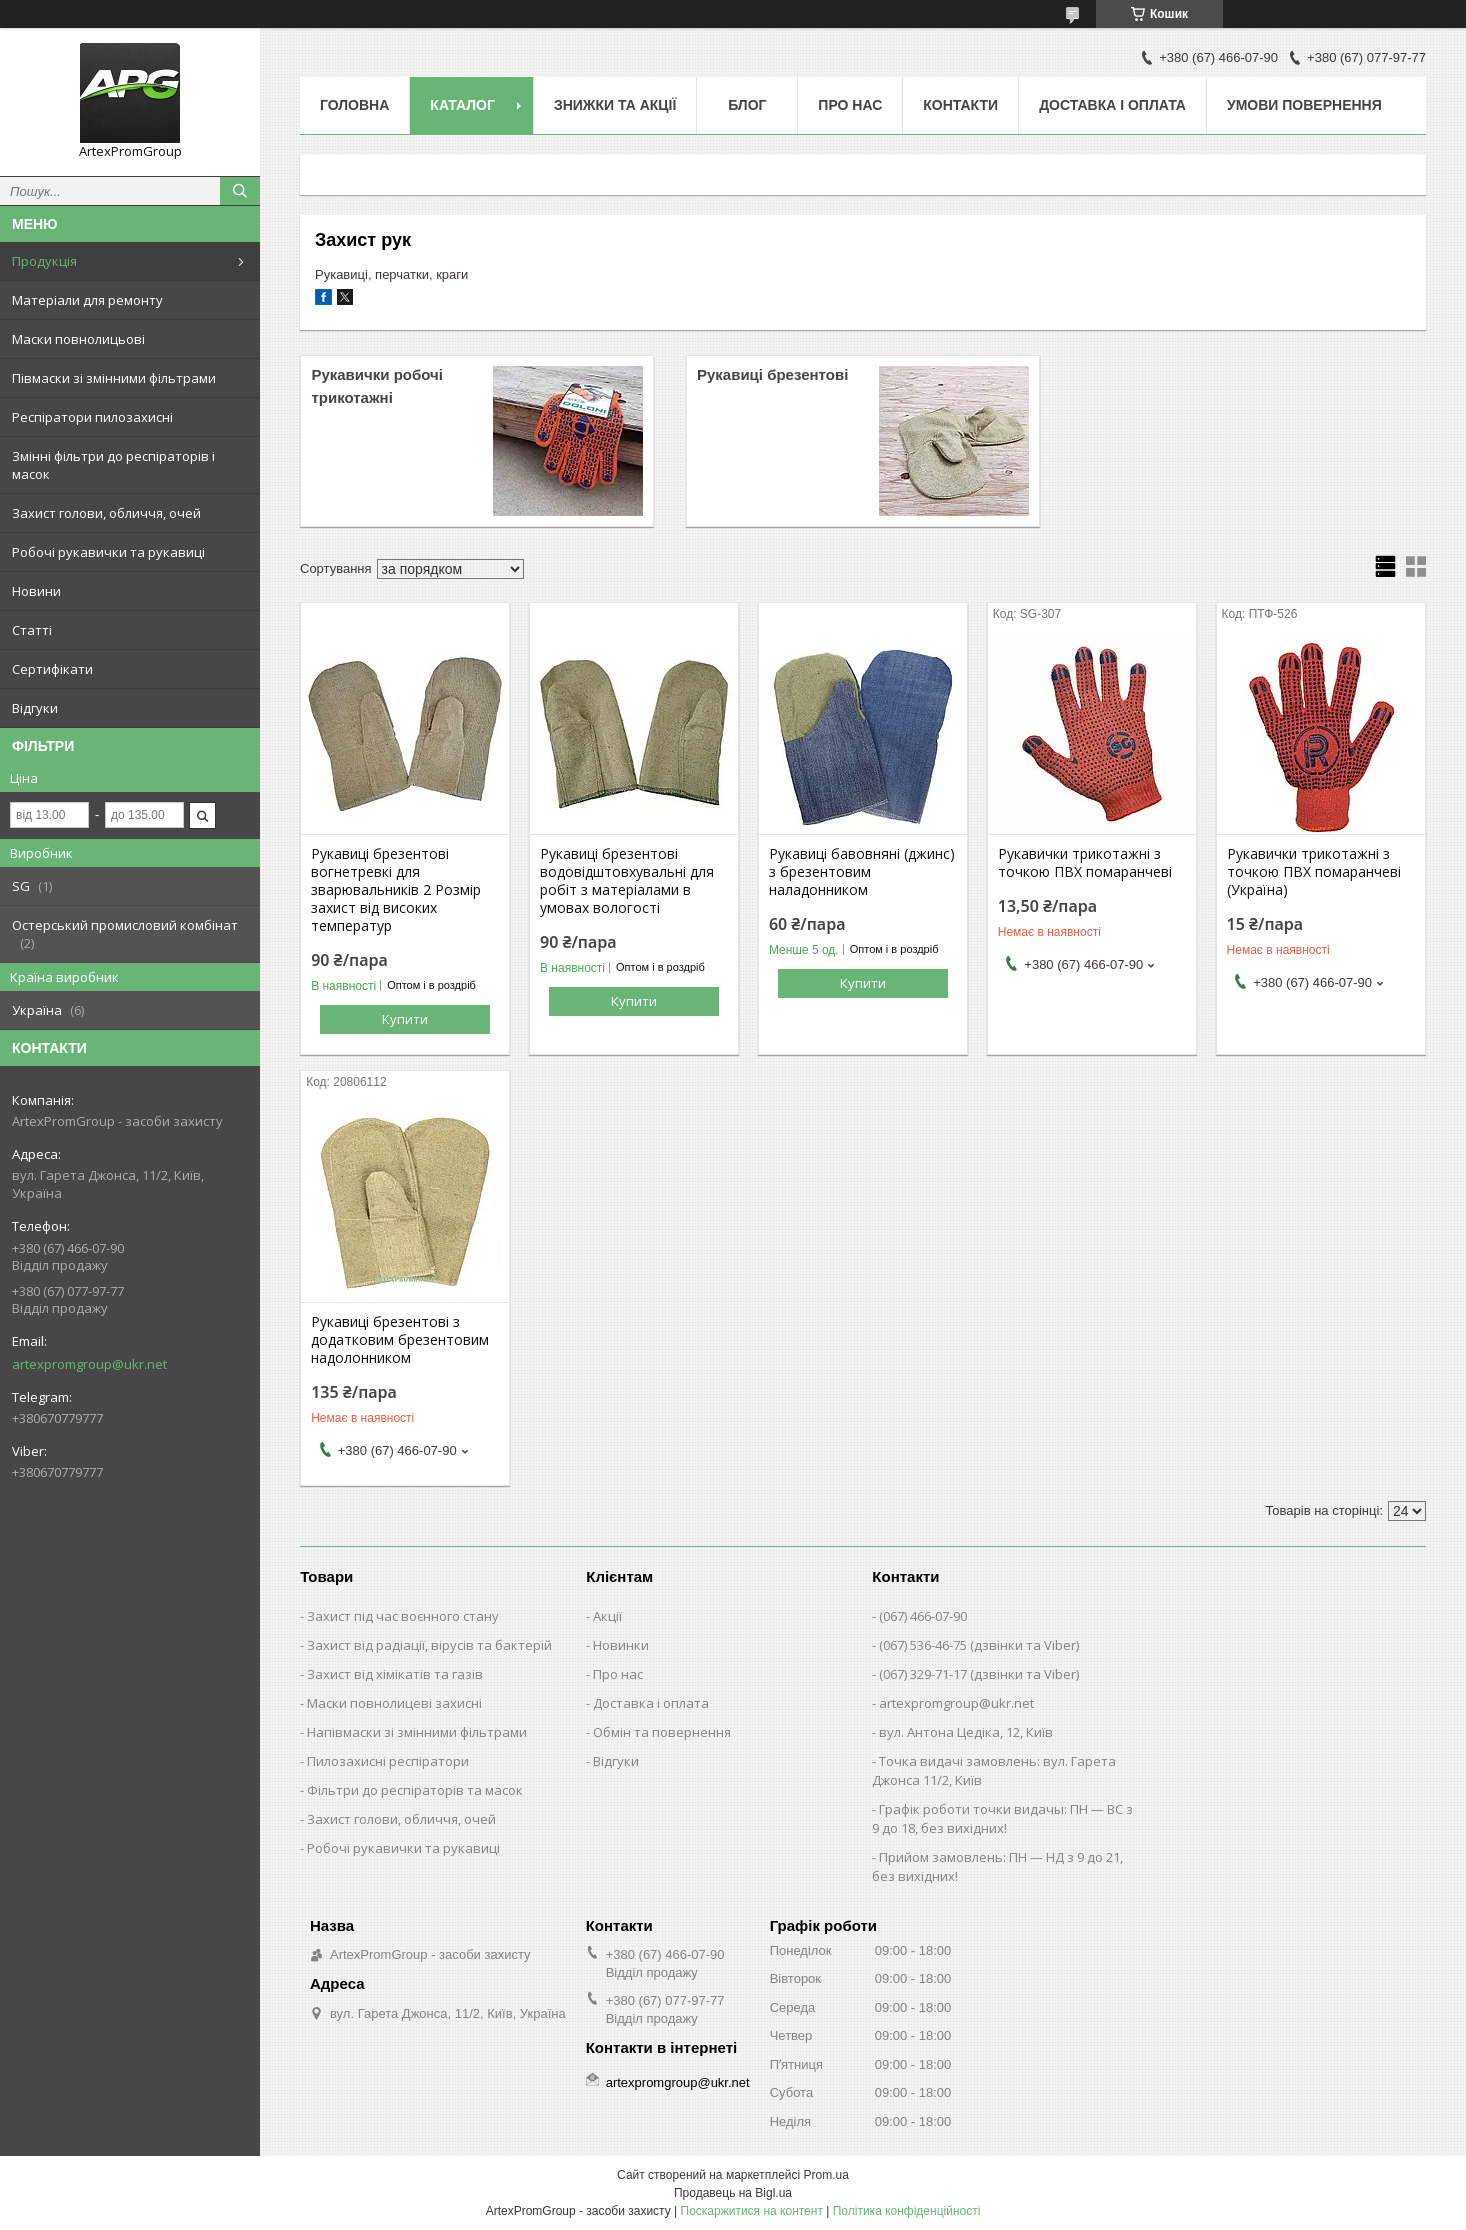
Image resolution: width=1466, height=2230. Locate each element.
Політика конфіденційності (907, 2211)
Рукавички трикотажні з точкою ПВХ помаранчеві (1085, 863)
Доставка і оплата (1112, 105)
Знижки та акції (615, 105)
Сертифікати (52, 669)
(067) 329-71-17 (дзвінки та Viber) (979, 1674)
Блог (747, 105)
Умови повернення (1304, 105)
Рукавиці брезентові (772, 374)
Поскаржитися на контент (752, 2211)
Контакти (960, 105)
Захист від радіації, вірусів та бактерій (429, 1645)
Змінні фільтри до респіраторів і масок (113, 465)
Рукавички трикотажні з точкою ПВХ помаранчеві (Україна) (1314, 872)
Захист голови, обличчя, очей (106, 513)
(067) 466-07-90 (923, 1616)
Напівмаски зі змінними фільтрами (417, 1732)
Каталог (462, 105)
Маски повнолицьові (78, 339)
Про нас (850, 105)
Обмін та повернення (662, 1732)
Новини (36, 591)
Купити (405, 1019)
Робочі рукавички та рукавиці (108, 552)
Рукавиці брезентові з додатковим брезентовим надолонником (400, 1340)
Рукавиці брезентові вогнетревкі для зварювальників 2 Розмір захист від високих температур (396, 890)
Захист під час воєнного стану (403, 1616)
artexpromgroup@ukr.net (89, 1364)
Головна (354, 105)
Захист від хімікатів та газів (395, 1674)
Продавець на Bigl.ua (733, 2193)
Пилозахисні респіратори (388, 1761)
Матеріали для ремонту (87, 300)
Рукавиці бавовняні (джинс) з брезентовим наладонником (862, 872)
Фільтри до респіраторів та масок (415, 1790)
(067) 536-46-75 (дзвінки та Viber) (979, 1645)
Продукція (44, 261)
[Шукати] (240, 191)
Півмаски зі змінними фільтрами (114, 378)
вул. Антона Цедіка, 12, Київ (966, 1732)
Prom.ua (826, 2175)
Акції (607, 1616)
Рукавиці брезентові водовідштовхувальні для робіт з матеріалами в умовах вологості (627, 881)
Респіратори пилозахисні (92, 417)
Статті (32, 630)
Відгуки (35, 708)
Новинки (621, 1645)
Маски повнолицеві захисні (394, 1703)
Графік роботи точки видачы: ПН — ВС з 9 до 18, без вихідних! (1002, 1818)
